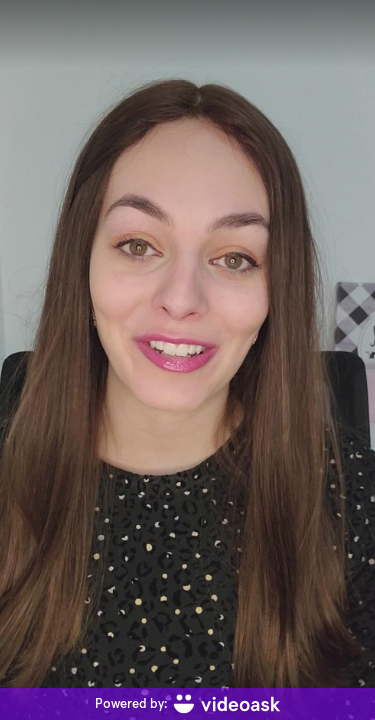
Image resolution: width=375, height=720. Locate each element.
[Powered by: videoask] (187, 704)
